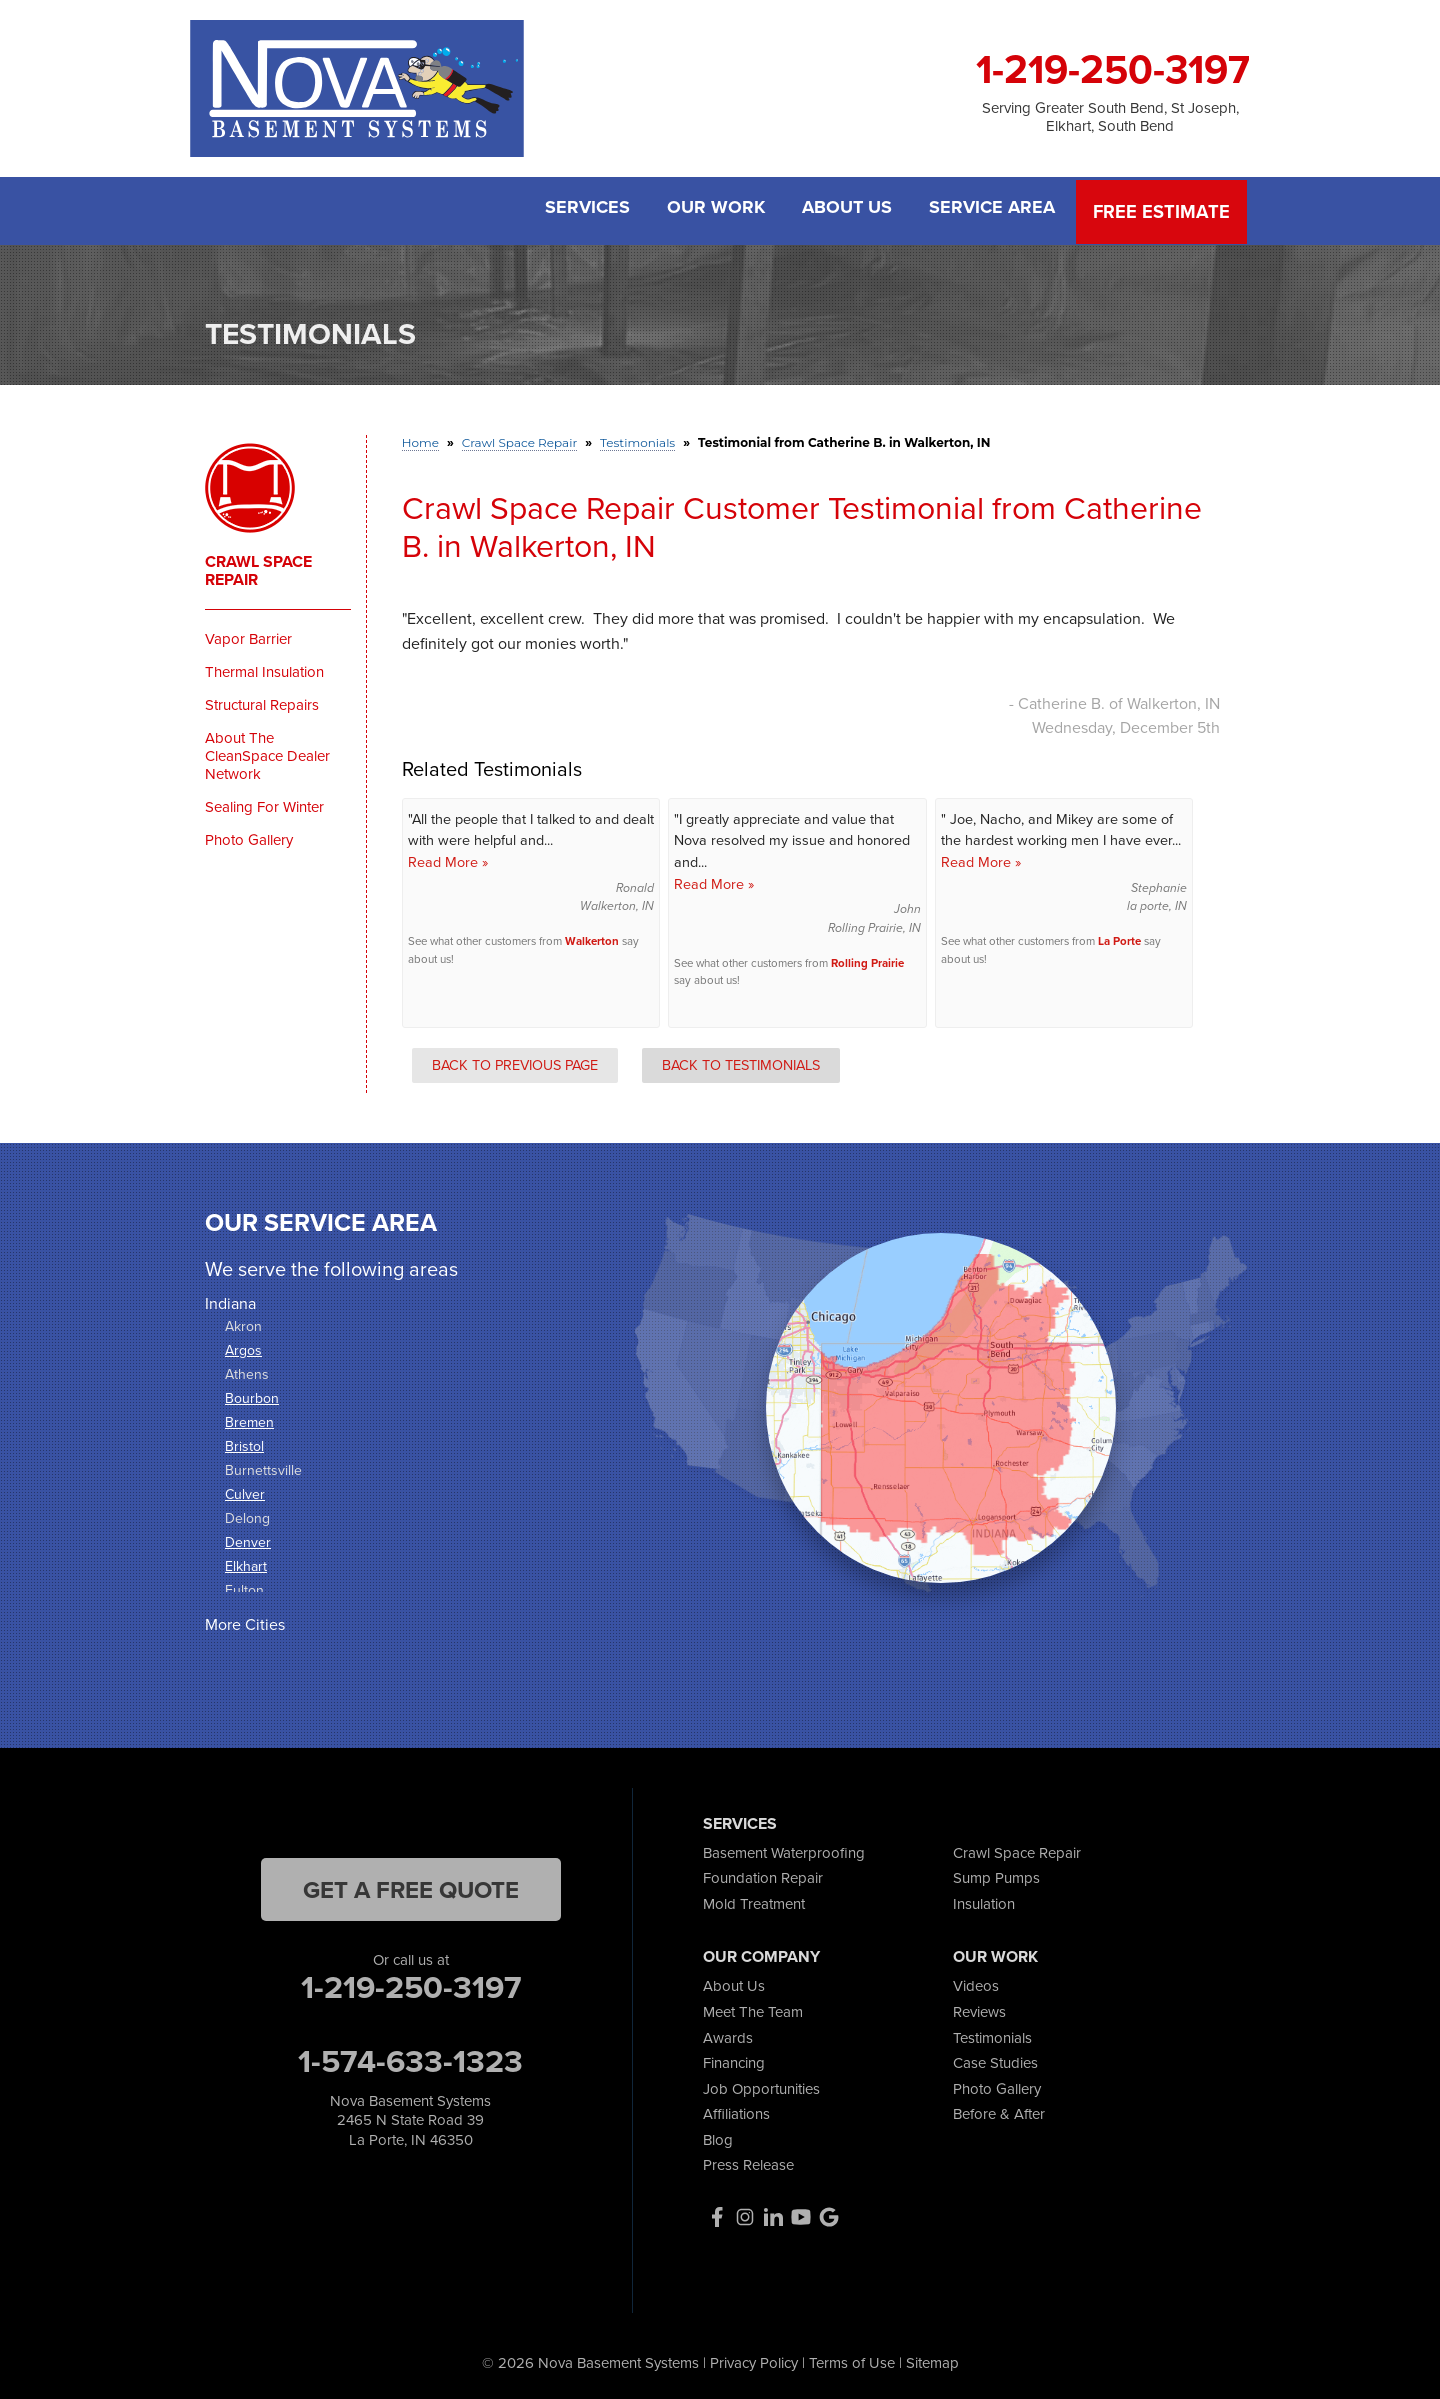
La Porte (1119, 938)
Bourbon (252, 1395)
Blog (718, 2136)
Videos (976, 1983)
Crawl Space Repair (258, 568)
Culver (245, 1491)
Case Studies (995, 2060)
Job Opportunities (761, 2085)
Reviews (979, 2008)
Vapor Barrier (248, 636)
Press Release (748, 2162)
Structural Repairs (262, 702)
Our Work (712, 209)
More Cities (245, 1621)
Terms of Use (852, 2359)
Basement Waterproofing (784, 1849)
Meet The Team (753, 2008)
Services (580, 209)
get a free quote (411, 1885)
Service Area (994, 209)
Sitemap (932, 2359)
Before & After (999, 2111)
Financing (734, 2060)
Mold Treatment (754, 1900)
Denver (248, 1539)
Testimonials (992, 2034)
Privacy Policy (754, 2359)
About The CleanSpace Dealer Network (267, 753)
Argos (243, 1347)
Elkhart (246, 1563)
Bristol (244, 1443)
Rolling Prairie (867, 960)
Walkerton (592, 938)
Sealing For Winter (264, 804)
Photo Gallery (249, 837)
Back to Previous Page (515, 1061)
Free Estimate (1163, 209)
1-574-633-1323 (410, 2057)
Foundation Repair (763, 1875)
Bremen (249, 1419)
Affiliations (736, 2111)
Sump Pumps (996, 1875)
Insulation (984, 1900)
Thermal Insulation (264, 669)
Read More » (448, 859)
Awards (728, 2034)
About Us (846, 209)
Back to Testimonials (741, 1061)
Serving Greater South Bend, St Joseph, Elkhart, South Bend (1110, 117)
